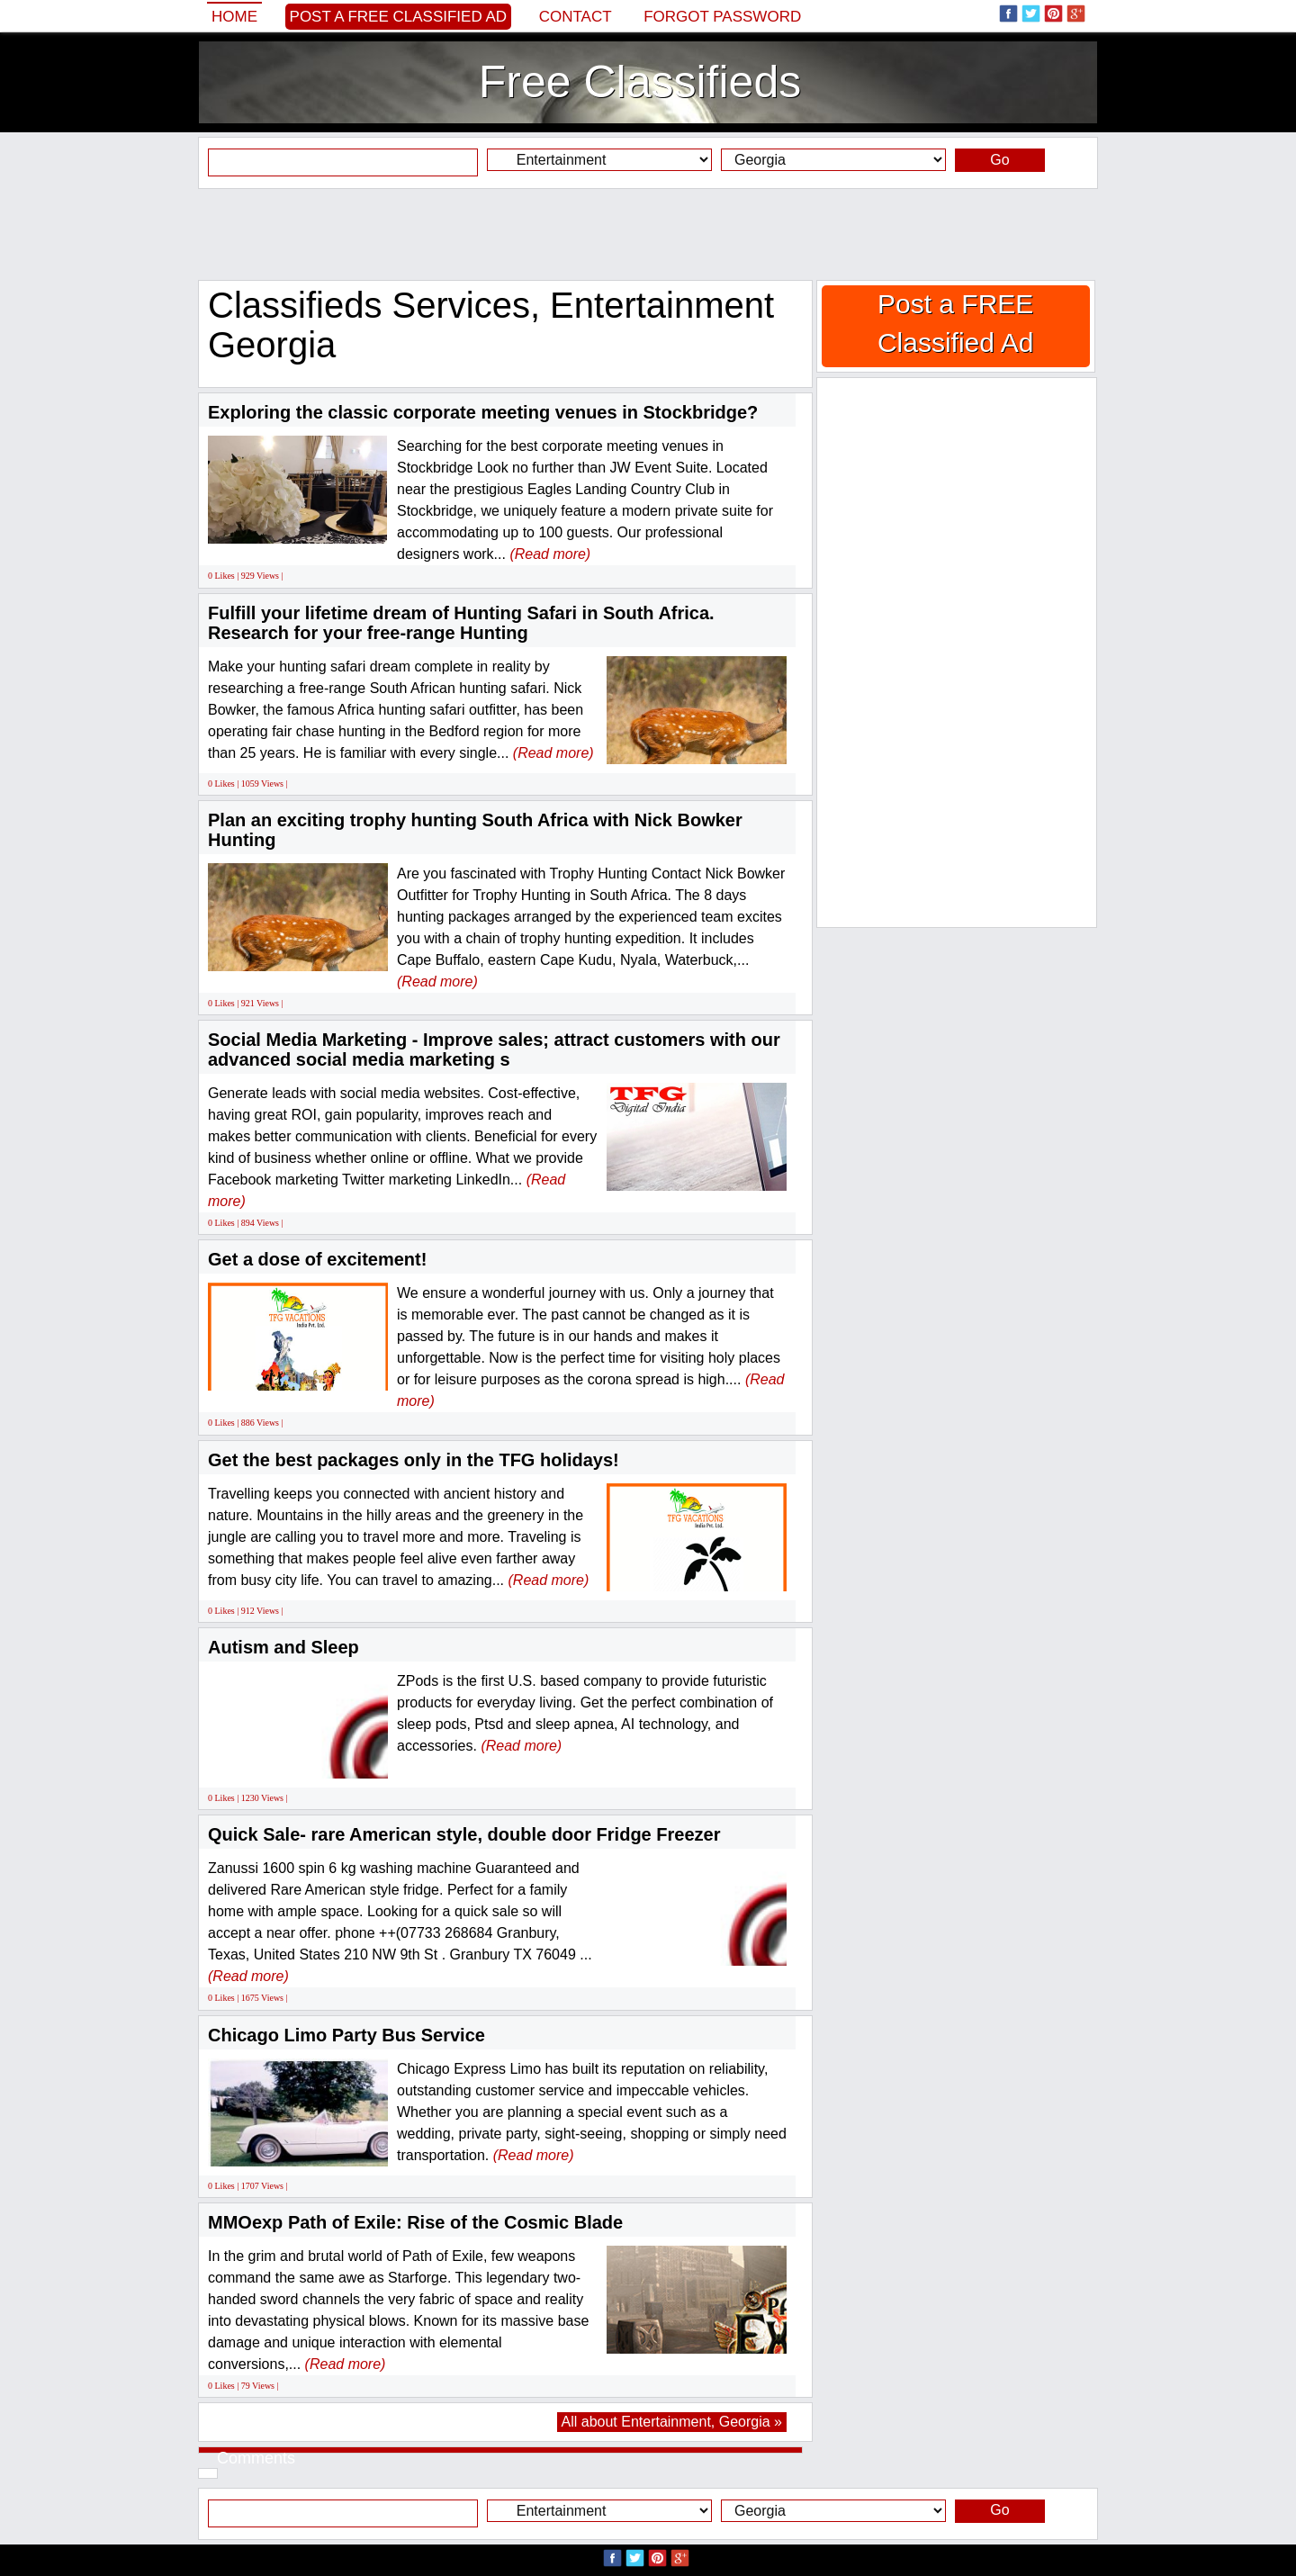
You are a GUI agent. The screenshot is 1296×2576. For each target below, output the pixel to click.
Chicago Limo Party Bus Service (346, 2035)
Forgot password (722, 16)
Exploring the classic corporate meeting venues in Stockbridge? (483, 412)
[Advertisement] (648, 234)
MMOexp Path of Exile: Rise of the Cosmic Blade (415, 2222)
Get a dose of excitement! (317, 1259)
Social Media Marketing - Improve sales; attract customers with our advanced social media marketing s (494, 1049)
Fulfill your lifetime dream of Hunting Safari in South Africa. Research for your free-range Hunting (461, 623)
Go (999, 159)
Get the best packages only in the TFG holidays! (413, 1460)
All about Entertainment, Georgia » (672, 2421)
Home (234, 16)
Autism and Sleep (283, 1647)
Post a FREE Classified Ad (399, 16)
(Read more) (549, 554)
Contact (575, 16)
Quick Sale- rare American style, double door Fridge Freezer (464, 1834)
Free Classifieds (640, 82)
